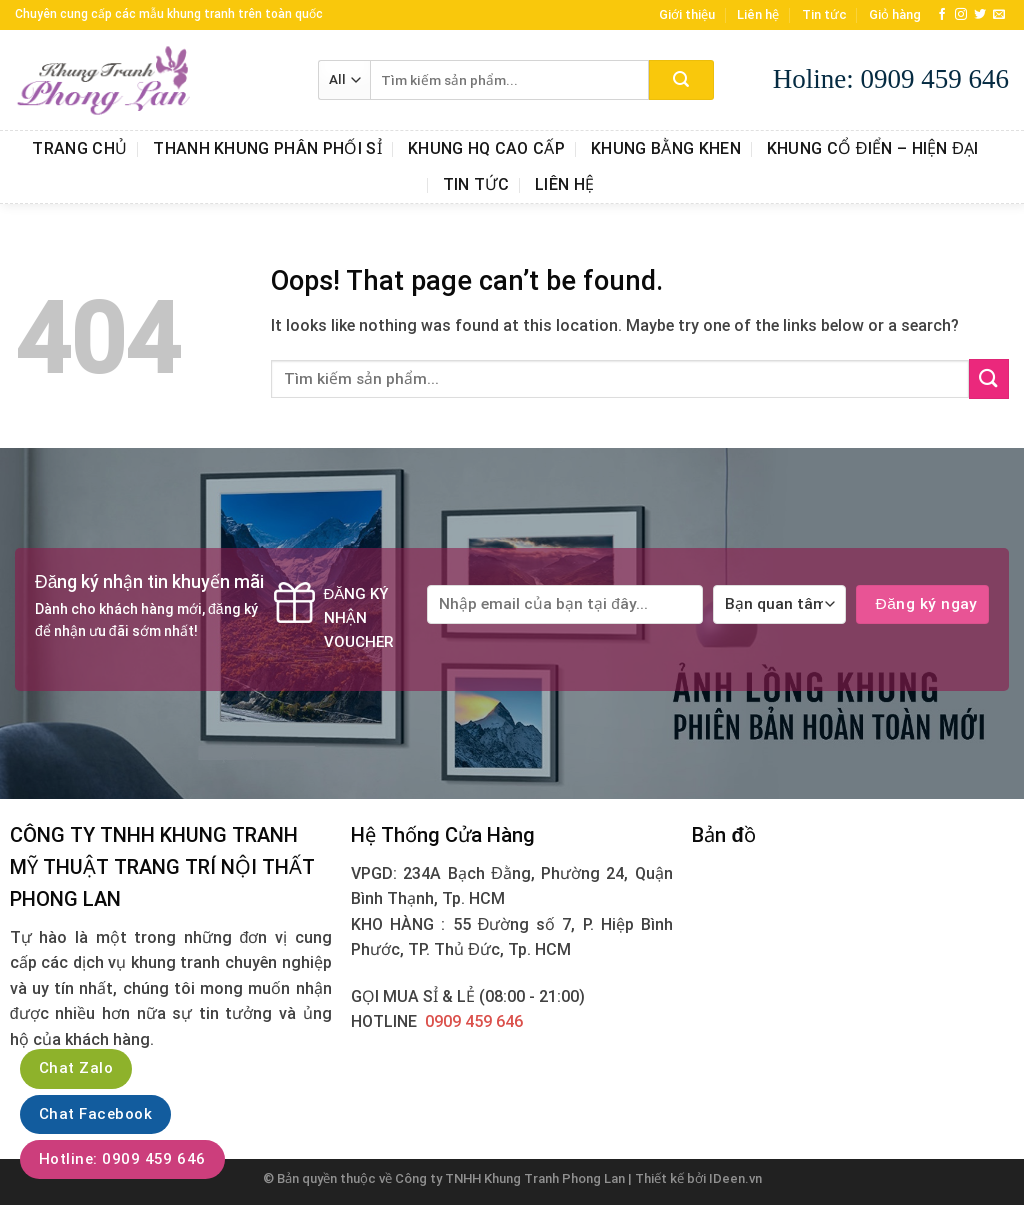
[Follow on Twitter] (980, 15)
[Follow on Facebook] (942, 15)
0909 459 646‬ (474, 1021)
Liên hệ (758, 14)
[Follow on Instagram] (961, 15)
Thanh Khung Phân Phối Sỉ (267, 148)
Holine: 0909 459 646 (891, 79)
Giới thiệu (687, 14)
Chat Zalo (76, 1068)
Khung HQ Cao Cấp (486, 148)
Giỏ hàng (895, 14)
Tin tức (824, 14)
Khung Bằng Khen (666, 148)
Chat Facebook (95, 1114)
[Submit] (681, 80)
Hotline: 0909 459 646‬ (122, 1159)
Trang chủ (79, 148)
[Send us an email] (999, 15)
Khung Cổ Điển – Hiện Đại (873, 148)
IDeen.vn (735, 1178)
